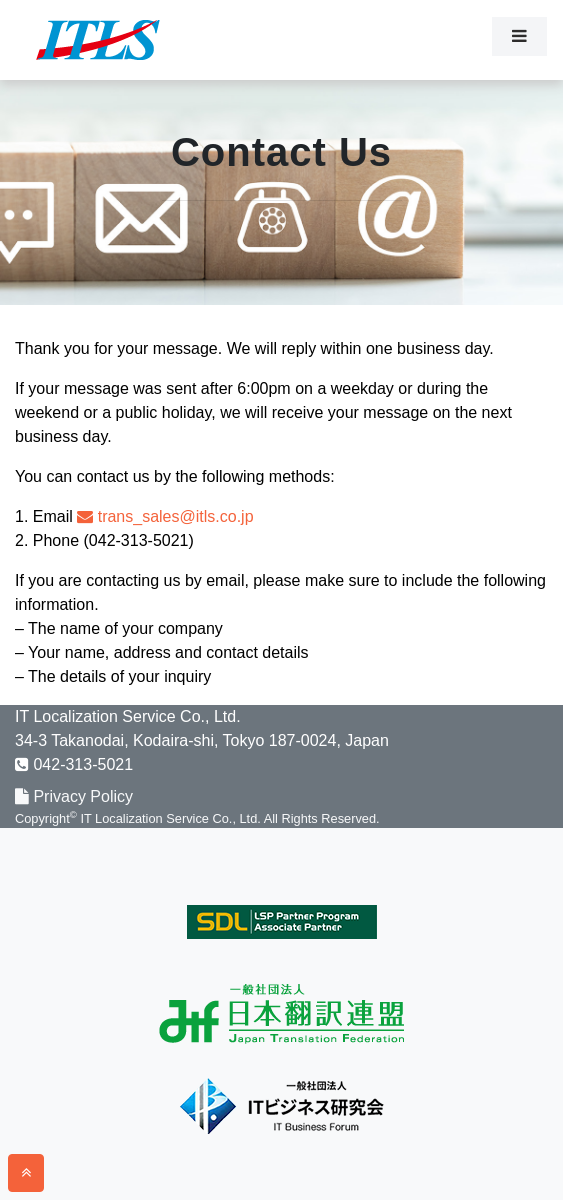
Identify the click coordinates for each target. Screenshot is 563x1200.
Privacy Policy (74, 796)
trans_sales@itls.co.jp (165, 516)
